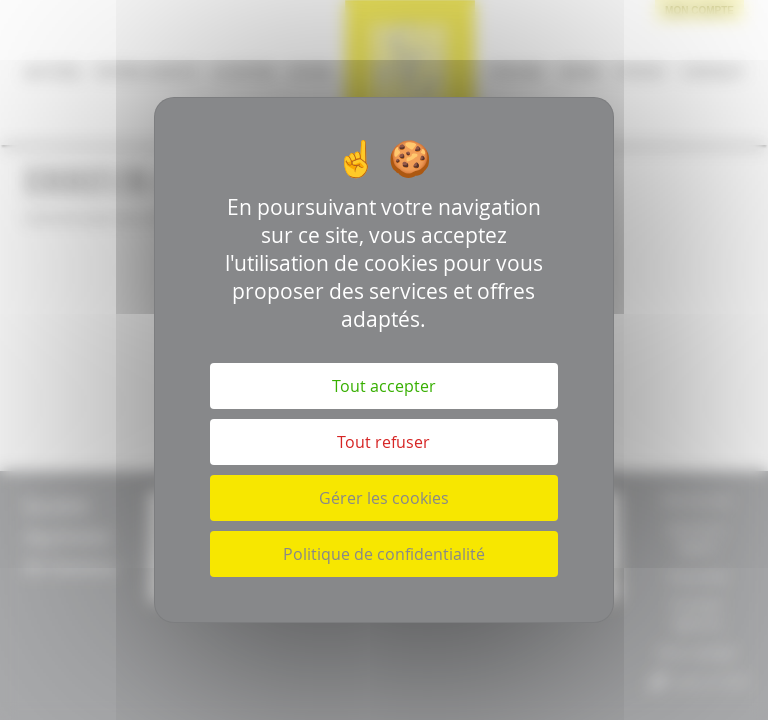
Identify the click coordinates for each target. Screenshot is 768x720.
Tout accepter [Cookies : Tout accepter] (384, 386)
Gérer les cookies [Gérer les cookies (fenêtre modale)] (384, 498)
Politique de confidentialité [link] (384, 554)
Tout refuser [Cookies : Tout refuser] (383, 442)
